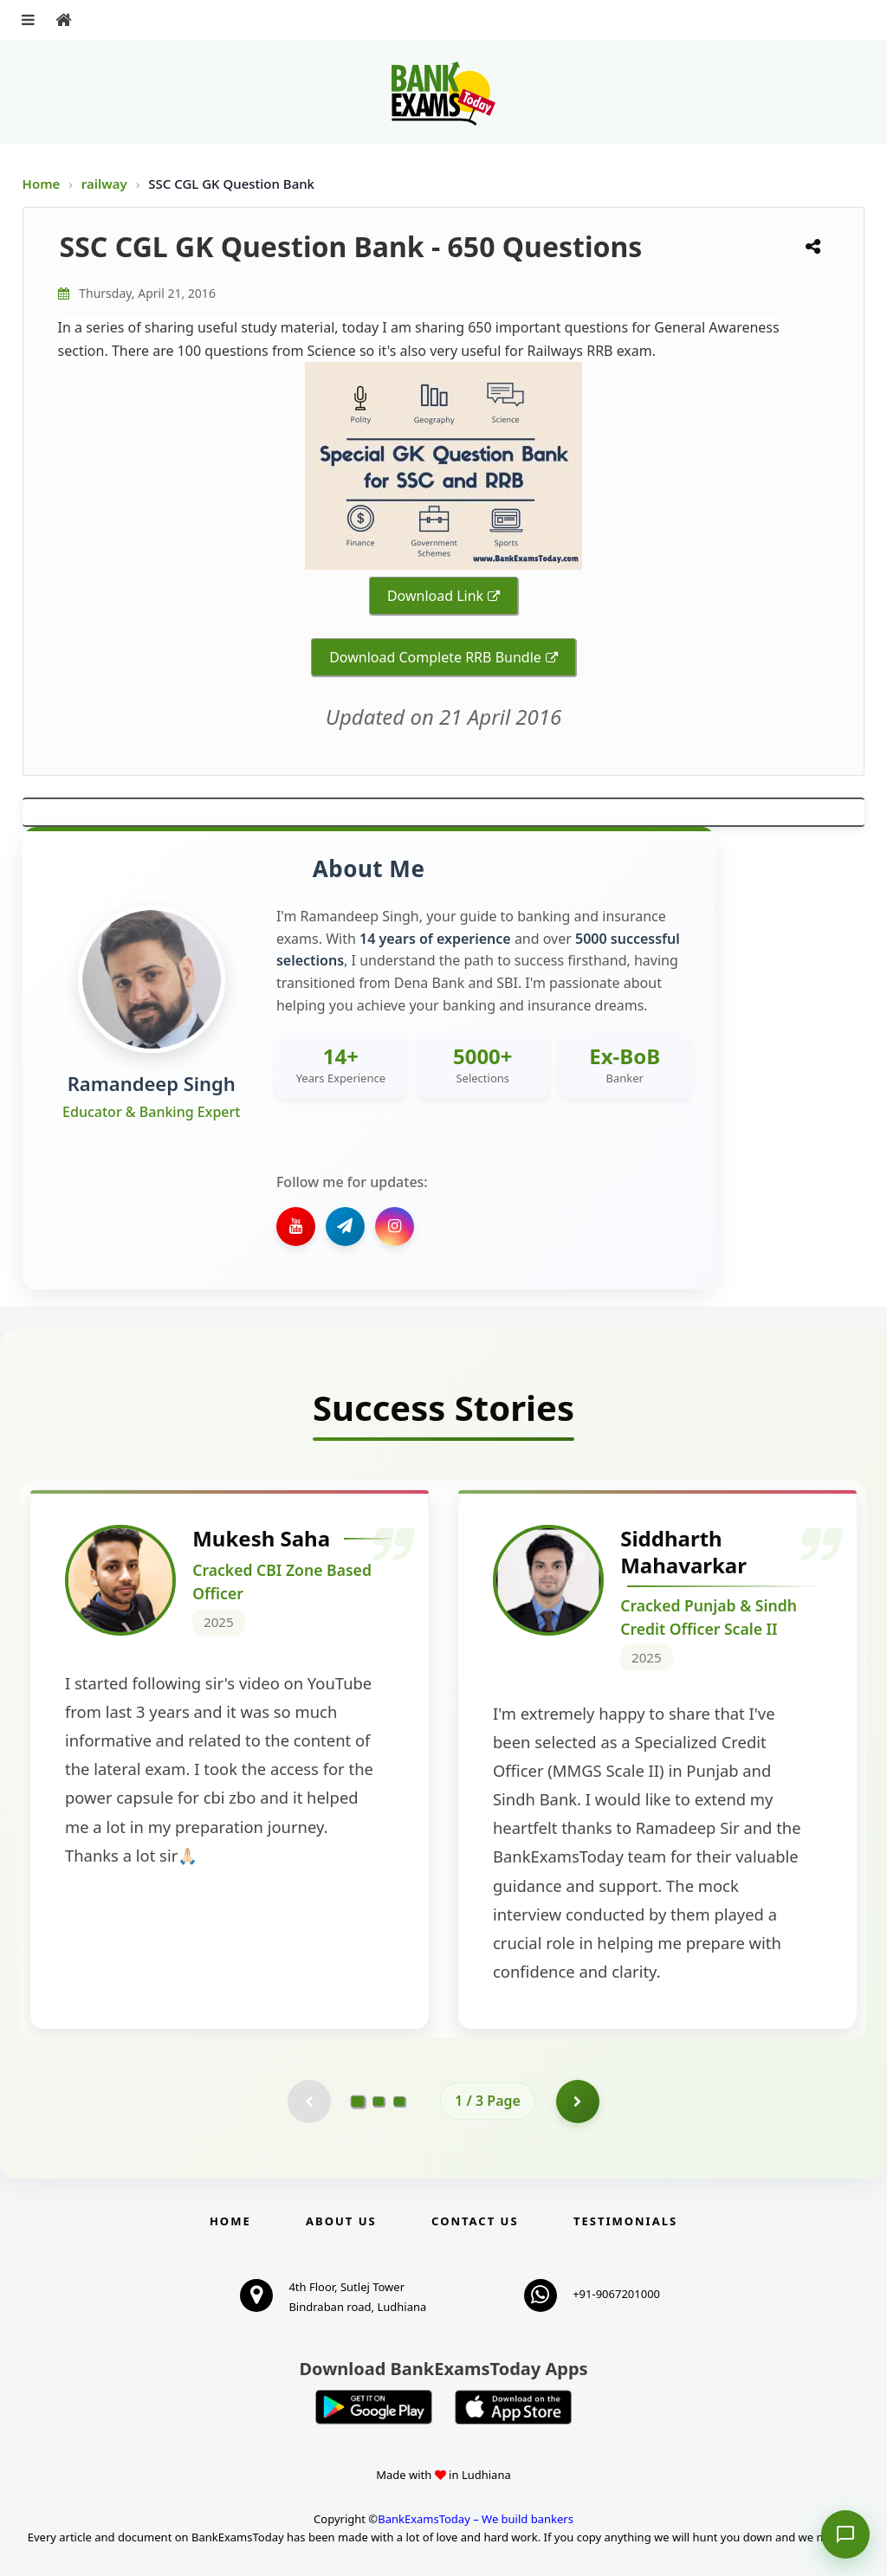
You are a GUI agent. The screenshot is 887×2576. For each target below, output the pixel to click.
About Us (341, 2221)
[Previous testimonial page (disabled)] (309, 2101)
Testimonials (625, 2221)
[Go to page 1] (358, 2101)
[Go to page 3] (399, 2101)
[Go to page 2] (378, 2101)
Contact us (474, 2221)
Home (42, 183)
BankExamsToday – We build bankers (475, 2519)
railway (106, 183)
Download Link (435, 595)
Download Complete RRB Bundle (435, 657)
